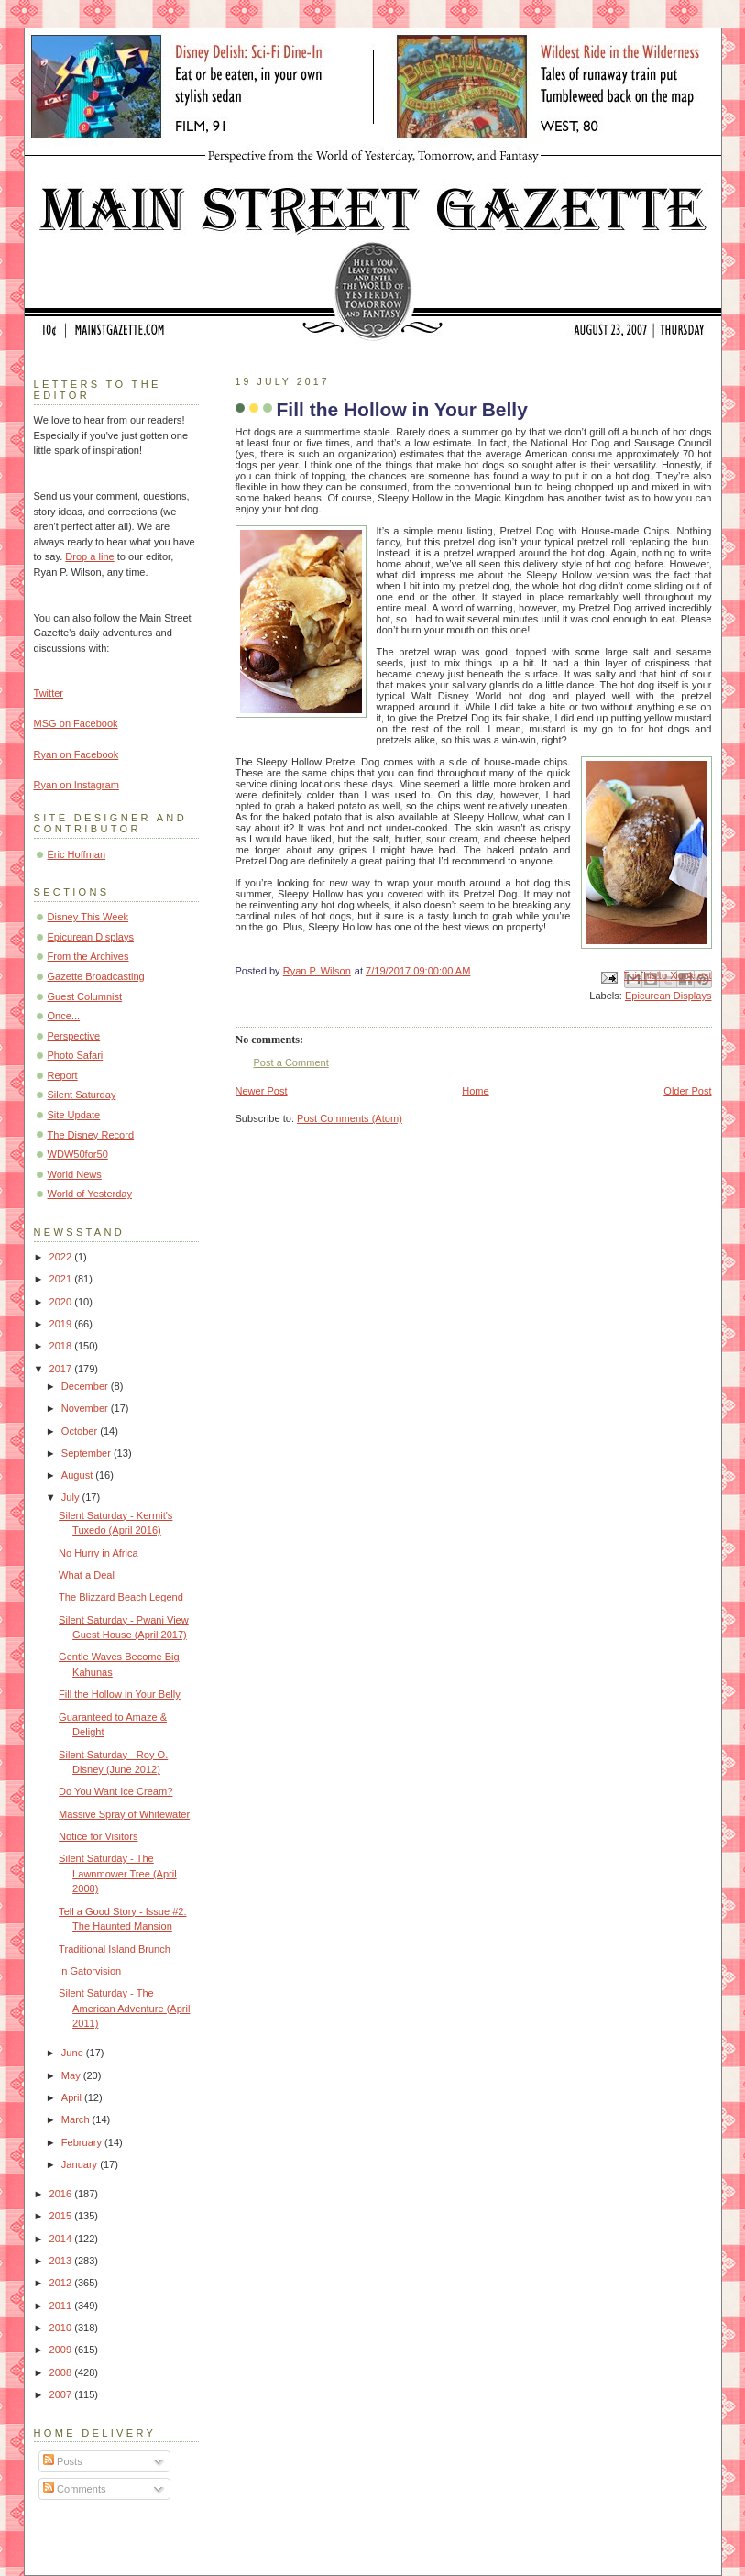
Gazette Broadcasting (96, 976)
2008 (62, 2372)
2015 (62, 2215)
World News (75, 1174)
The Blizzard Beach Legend (121, 1596)
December (86, 1386)
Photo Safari (76, 1055)
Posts (62, 2461)
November (86, 1408)
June (73, 2052)
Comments (74, 2488)
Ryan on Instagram (76, 784)
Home (475, 1090)
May (72, 2075)
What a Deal (87, 1574)
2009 (62, 2349)
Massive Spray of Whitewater (124, 1814)
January (80, 2164)
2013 (62, 2260)
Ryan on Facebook (76, 754)
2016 (62, 2193)
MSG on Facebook (76, 723)
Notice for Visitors (98, 1836)
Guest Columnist (85, 996)
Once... (64, 1015)
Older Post (687, 1090)
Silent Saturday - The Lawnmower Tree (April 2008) (118, 1873)
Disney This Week (88, 916)
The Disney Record (91, 1134)
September (87, 1453)
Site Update (74, 1114)
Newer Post (262, 1090)
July (71, 1497)
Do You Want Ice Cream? (115, 1791)
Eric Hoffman (77, 854)
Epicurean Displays (668, 995)
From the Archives (88, 956)
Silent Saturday (82, 1094)
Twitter (49, 693)
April (72, 2097)
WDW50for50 (78, 1154)
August (78, 1475)
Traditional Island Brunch (114, 1948)
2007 (62, 2394)
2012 (62, 2282)
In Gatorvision (90, 1970)
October (80, 1431)
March (77, 2119)
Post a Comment (291, 1062)
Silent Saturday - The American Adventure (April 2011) (124, 2008)
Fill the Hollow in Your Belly (120, 1694)
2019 (62, 1323)
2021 (62, 1278)
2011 (62, 2305)
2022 (62, 1256)
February (82, 2142)
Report (63, 1075)
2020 (62, 1301)
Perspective (74, 1035)
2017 (62, 1368)
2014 (62, 2238)
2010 (62, 2327)
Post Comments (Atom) (349, 1118)
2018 (62, 1345)
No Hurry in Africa (98, 1552)
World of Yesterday (90, 1193)
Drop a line (89, 556)
